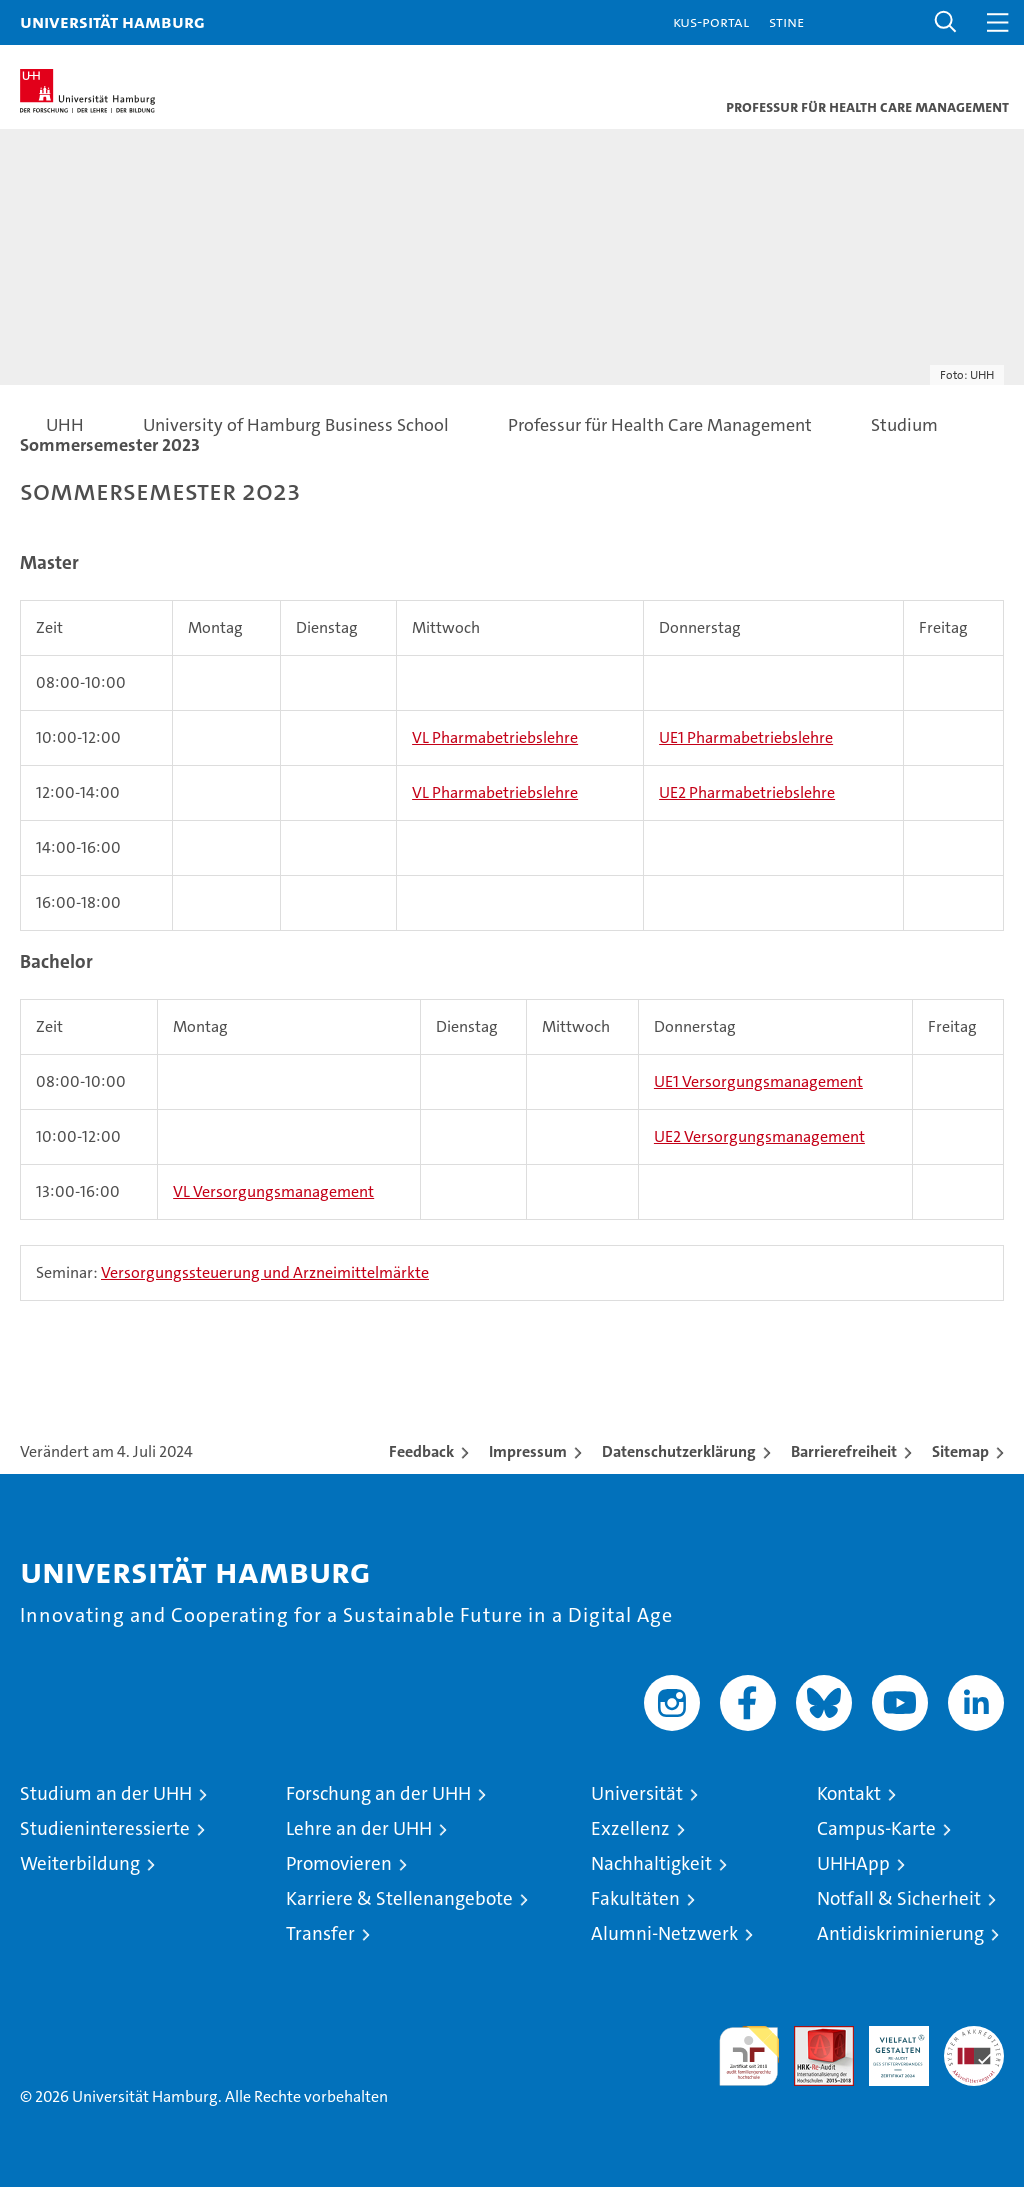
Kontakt (849, 1793)
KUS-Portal (711, 21)
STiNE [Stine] (786, 21)
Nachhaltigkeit (651, 1863)
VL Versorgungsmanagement (273, 1191)
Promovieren (339, 1863)
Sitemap (960, 1451)
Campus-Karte (876, 1828)
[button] (946, 22)
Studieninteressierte (105, 1828)
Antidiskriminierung (900, 1933)
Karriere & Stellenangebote (399, 1898)
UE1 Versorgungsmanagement (758, 1081)
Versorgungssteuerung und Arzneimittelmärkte (265, 1272)
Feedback (421, 1451)
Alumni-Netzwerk (664, 1933)
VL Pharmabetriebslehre (495, 737)
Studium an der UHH (106, 1793)
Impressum (528, 1451)
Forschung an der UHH (378, 1793)
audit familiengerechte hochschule (749, 2056)
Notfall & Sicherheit (899, 1898)
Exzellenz (630, 1828)
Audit (813, 2036)
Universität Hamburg (112, 21)
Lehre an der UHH (359, 1828)
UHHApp (853, 1863)
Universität (637, 1793)
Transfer (320, 1933)
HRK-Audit (888, 2047)
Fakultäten (635, 1898)
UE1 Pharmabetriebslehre (746, 737)
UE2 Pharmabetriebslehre (747, 792)
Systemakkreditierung (974, 2036)
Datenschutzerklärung (679, 1451)
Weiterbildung (80, 1863)
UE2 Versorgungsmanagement (759, 1136)
